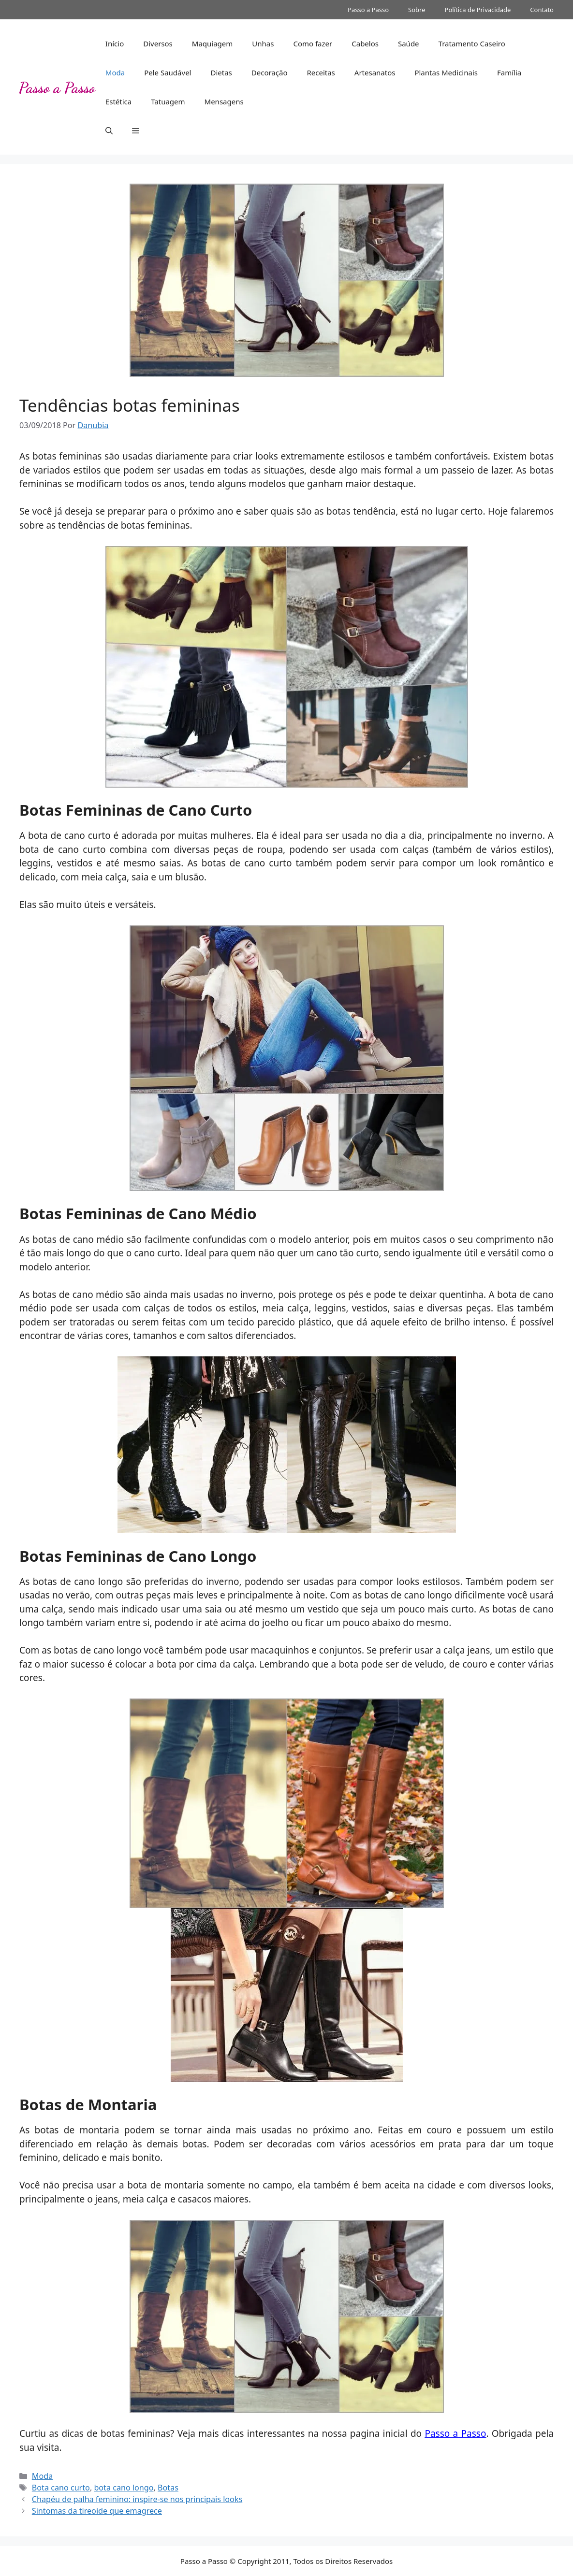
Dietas (221, 72)
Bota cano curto (61, 2487)
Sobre (416, 9)
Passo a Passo (368, 9)
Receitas (321, 72)
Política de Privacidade (478, 9)
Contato (542, 9)
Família (509, 72)
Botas (168, 2487)
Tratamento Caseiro (472, 43)
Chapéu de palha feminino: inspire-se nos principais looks (137, 2499)
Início (114, 43)
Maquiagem (212, 43)
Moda (115, 72)
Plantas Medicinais (446, 72)
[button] (109, 130)
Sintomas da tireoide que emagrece (97, 2510)
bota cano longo (123, 2487)
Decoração (269, 72)
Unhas (263, 43)
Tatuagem (168, 101)
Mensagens (224, 101)
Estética (118, 101)
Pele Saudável (167, 72)
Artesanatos (375, 72)
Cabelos (365, 43)
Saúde (408, 43)
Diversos (158, 43)
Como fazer (312, 43)
